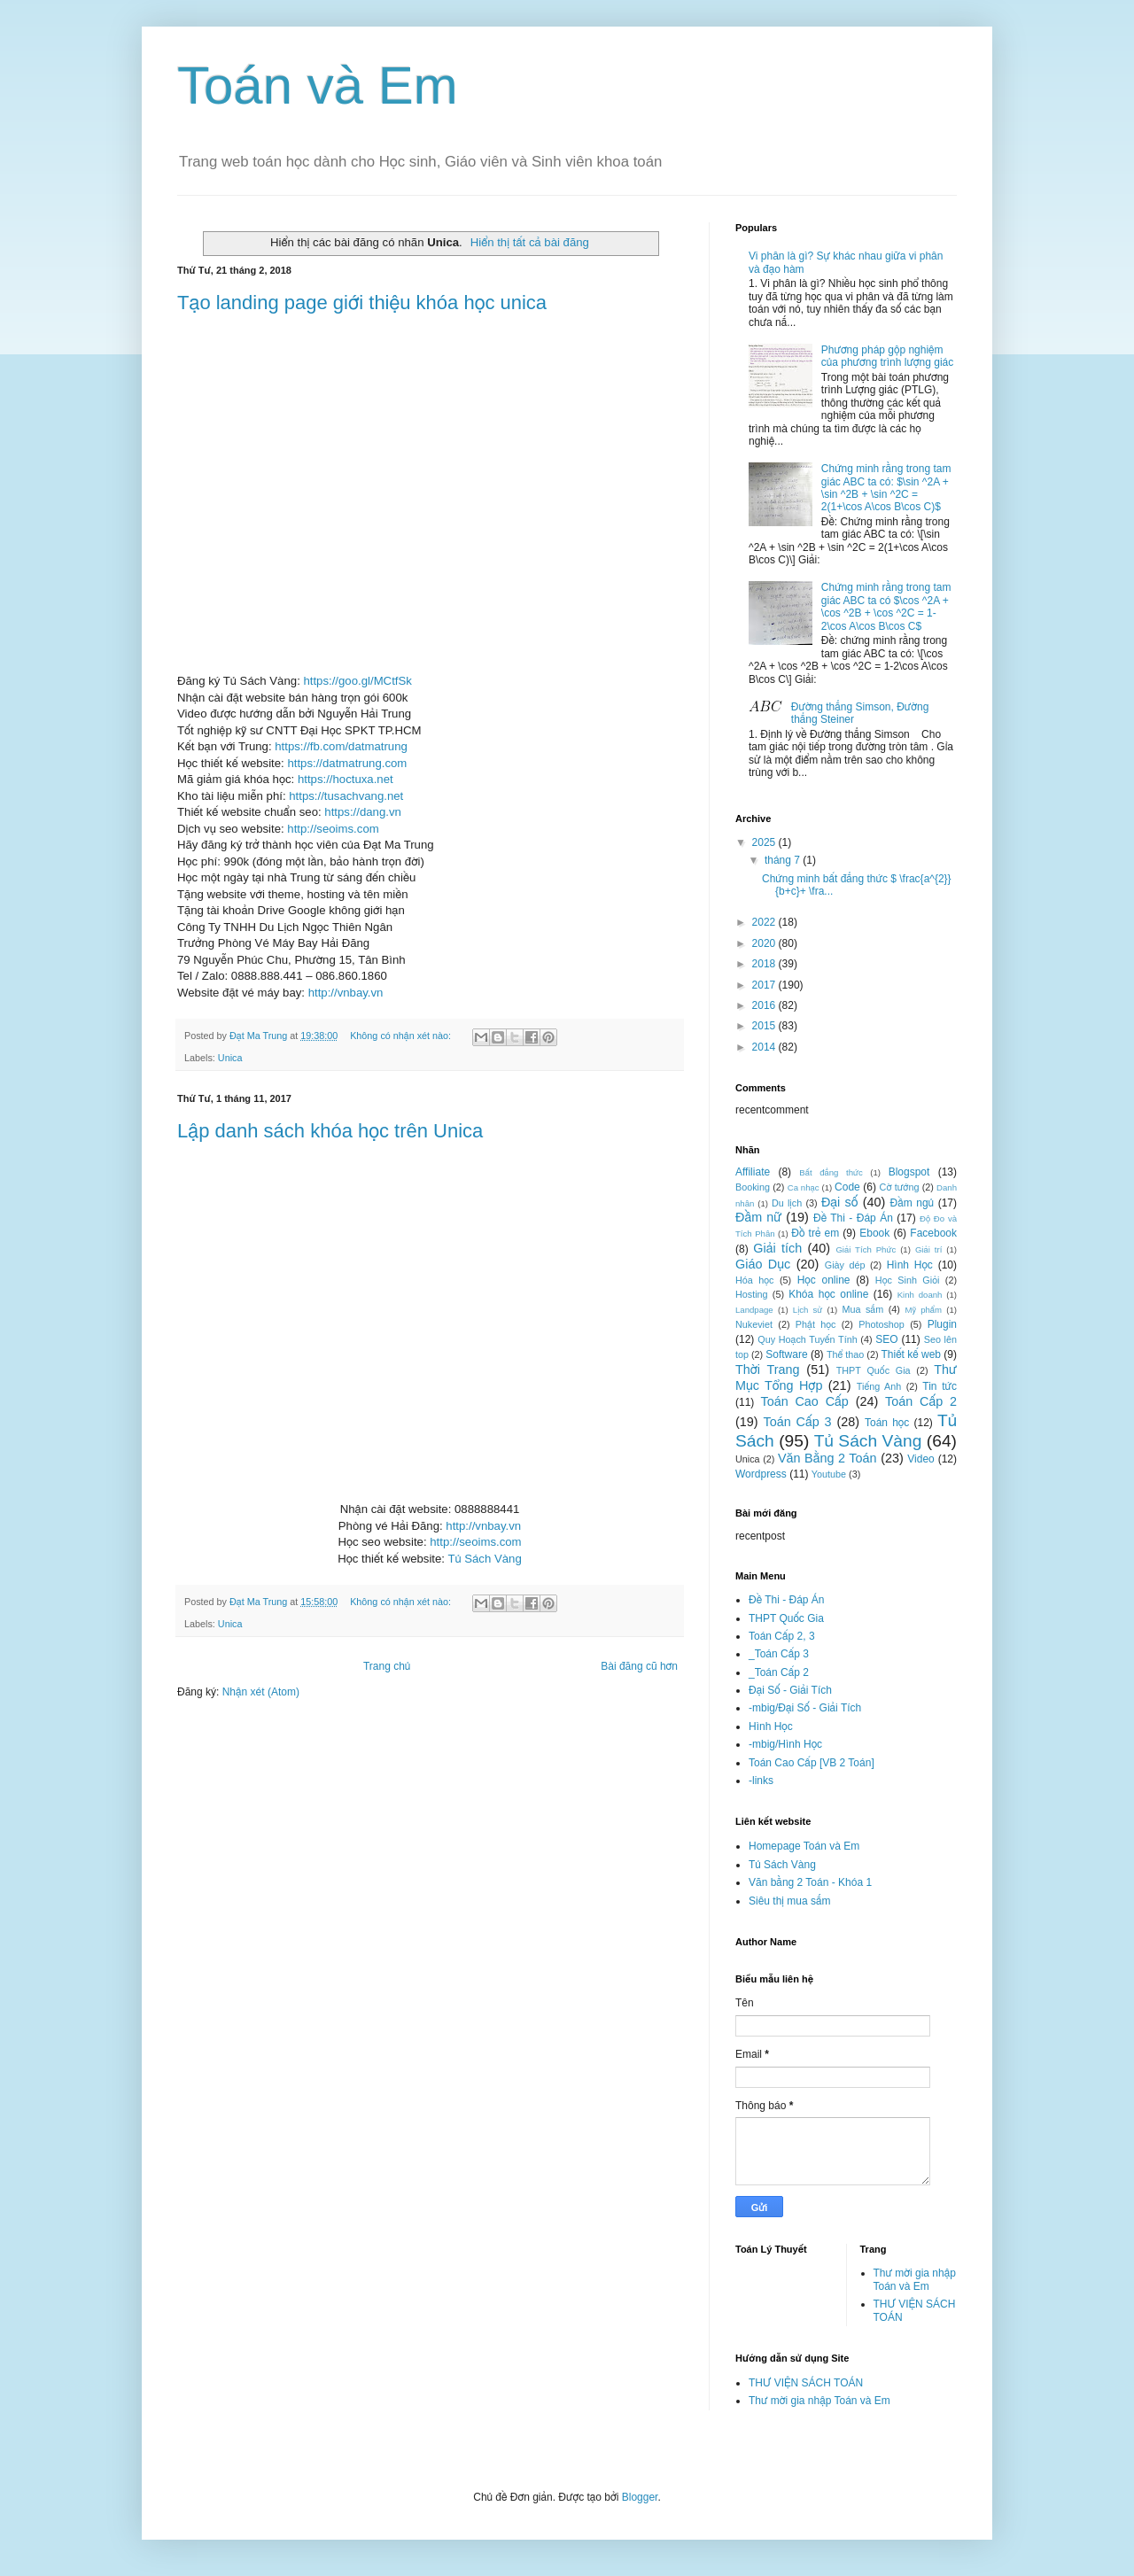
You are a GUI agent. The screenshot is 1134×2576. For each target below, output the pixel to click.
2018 (765, 964)
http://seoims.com (332, 828)
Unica (230, 1057)
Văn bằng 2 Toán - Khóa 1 (810, 1882)
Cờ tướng (900, 1187)
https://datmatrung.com (347, 763)
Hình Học (910, 1265)
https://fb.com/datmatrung (341, 746)
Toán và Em (317, 85)
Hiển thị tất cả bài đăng (529, 242)
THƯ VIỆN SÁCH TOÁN (806, 2383)
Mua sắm (862, 1309)
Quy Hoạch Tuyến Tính (807, 1339)
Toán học (887, 1422)
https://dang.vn (362, 812)
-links (761, 1780)
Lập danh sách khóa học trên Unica (330, 1131)
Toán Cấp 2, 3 (782, 1636)
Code (847, 1187)
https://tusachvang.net (346, 796)
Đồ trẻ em (815, 1233)
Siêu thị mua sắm (790, 1901)
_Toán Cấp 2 (779, 1672)
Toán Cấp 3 (797, 1422)
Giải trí (928, 1249)
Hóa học (754, 1280)
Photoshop (881, 1324)
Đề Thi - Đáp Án (853, 1218)
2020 (765, 943)
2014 (765, 1047)
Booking (752, 1187)
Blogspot (909, 1172)
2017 (765, 985)
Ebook (874, 1233)
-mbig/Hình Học (785, 1744)
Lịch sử (808, 1310)
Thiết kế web (911, 1354)
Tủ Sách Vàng (484, 1558)
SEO (886, 1339)
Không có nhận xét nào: (402, 1035)
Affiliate (752, 1172)
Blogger (640, 2497)
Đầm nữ (758, 1217)
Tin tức (939, 1386)
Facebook (933, 1233)
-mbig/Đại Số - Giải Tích (805, 1708)
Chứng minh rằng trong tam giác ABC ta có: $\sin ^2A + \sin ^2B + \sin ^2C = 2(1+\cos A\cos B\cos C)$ (886, 487)
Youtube (829, 1474)
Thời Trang (767, 1369)
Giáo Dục (762, 1264)
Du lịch (787, 1203)
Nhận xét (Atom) (260, 1692)
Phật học (816, 1324)
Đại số (839, 1202)
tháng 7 (784, 860)
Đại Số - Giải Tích (790, 1690)
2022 (765, 922)
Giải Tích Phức (865, 1249)
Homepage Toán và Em (804, 1846)
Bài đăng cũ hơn (639, 1666)
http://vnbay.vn (346, 992)
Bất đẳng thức (830, 1172)
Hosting (751, 1294)
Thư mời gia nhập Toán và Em (915, 2279)
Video (920, 1459)
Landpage (754, 1310)
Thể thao (845, 1354)
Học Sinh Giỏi (907, 1280)
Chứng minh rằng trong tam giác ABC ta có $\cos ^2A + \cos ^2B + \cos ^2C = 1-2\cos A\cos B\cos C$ (886, 606)
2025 (765, 842)
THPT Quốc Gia (873, 1370)
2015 (765, 1026)
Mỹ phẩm (923, 1310)
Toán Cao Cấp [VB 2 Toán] (811, 1763)
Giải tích (777, 1248)
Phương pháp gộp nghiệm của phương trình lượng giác (887, 356)
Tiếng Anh (879, 1386)
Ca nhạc (803, 1187)
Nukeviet (754, 1324)
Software (786, 1354)
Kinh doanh (920, 1295)
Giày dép (845, 1265)
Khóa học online (828, 1294)
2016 (765, 1005)
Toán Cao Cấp (804, 1401)
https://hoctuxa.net (345, 779)
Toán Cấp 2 (921, 1401)
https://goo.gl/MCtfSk (357, 680)
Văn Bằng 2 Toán (827, 1458)
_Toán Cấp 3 (779, 1654)
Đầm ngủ (912, 1203)
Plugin (942, 1324)
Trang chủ (386, 1666)
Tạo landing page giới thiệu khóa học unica (362, 302)
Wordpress (761, 1474)
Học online (823, 1280)
